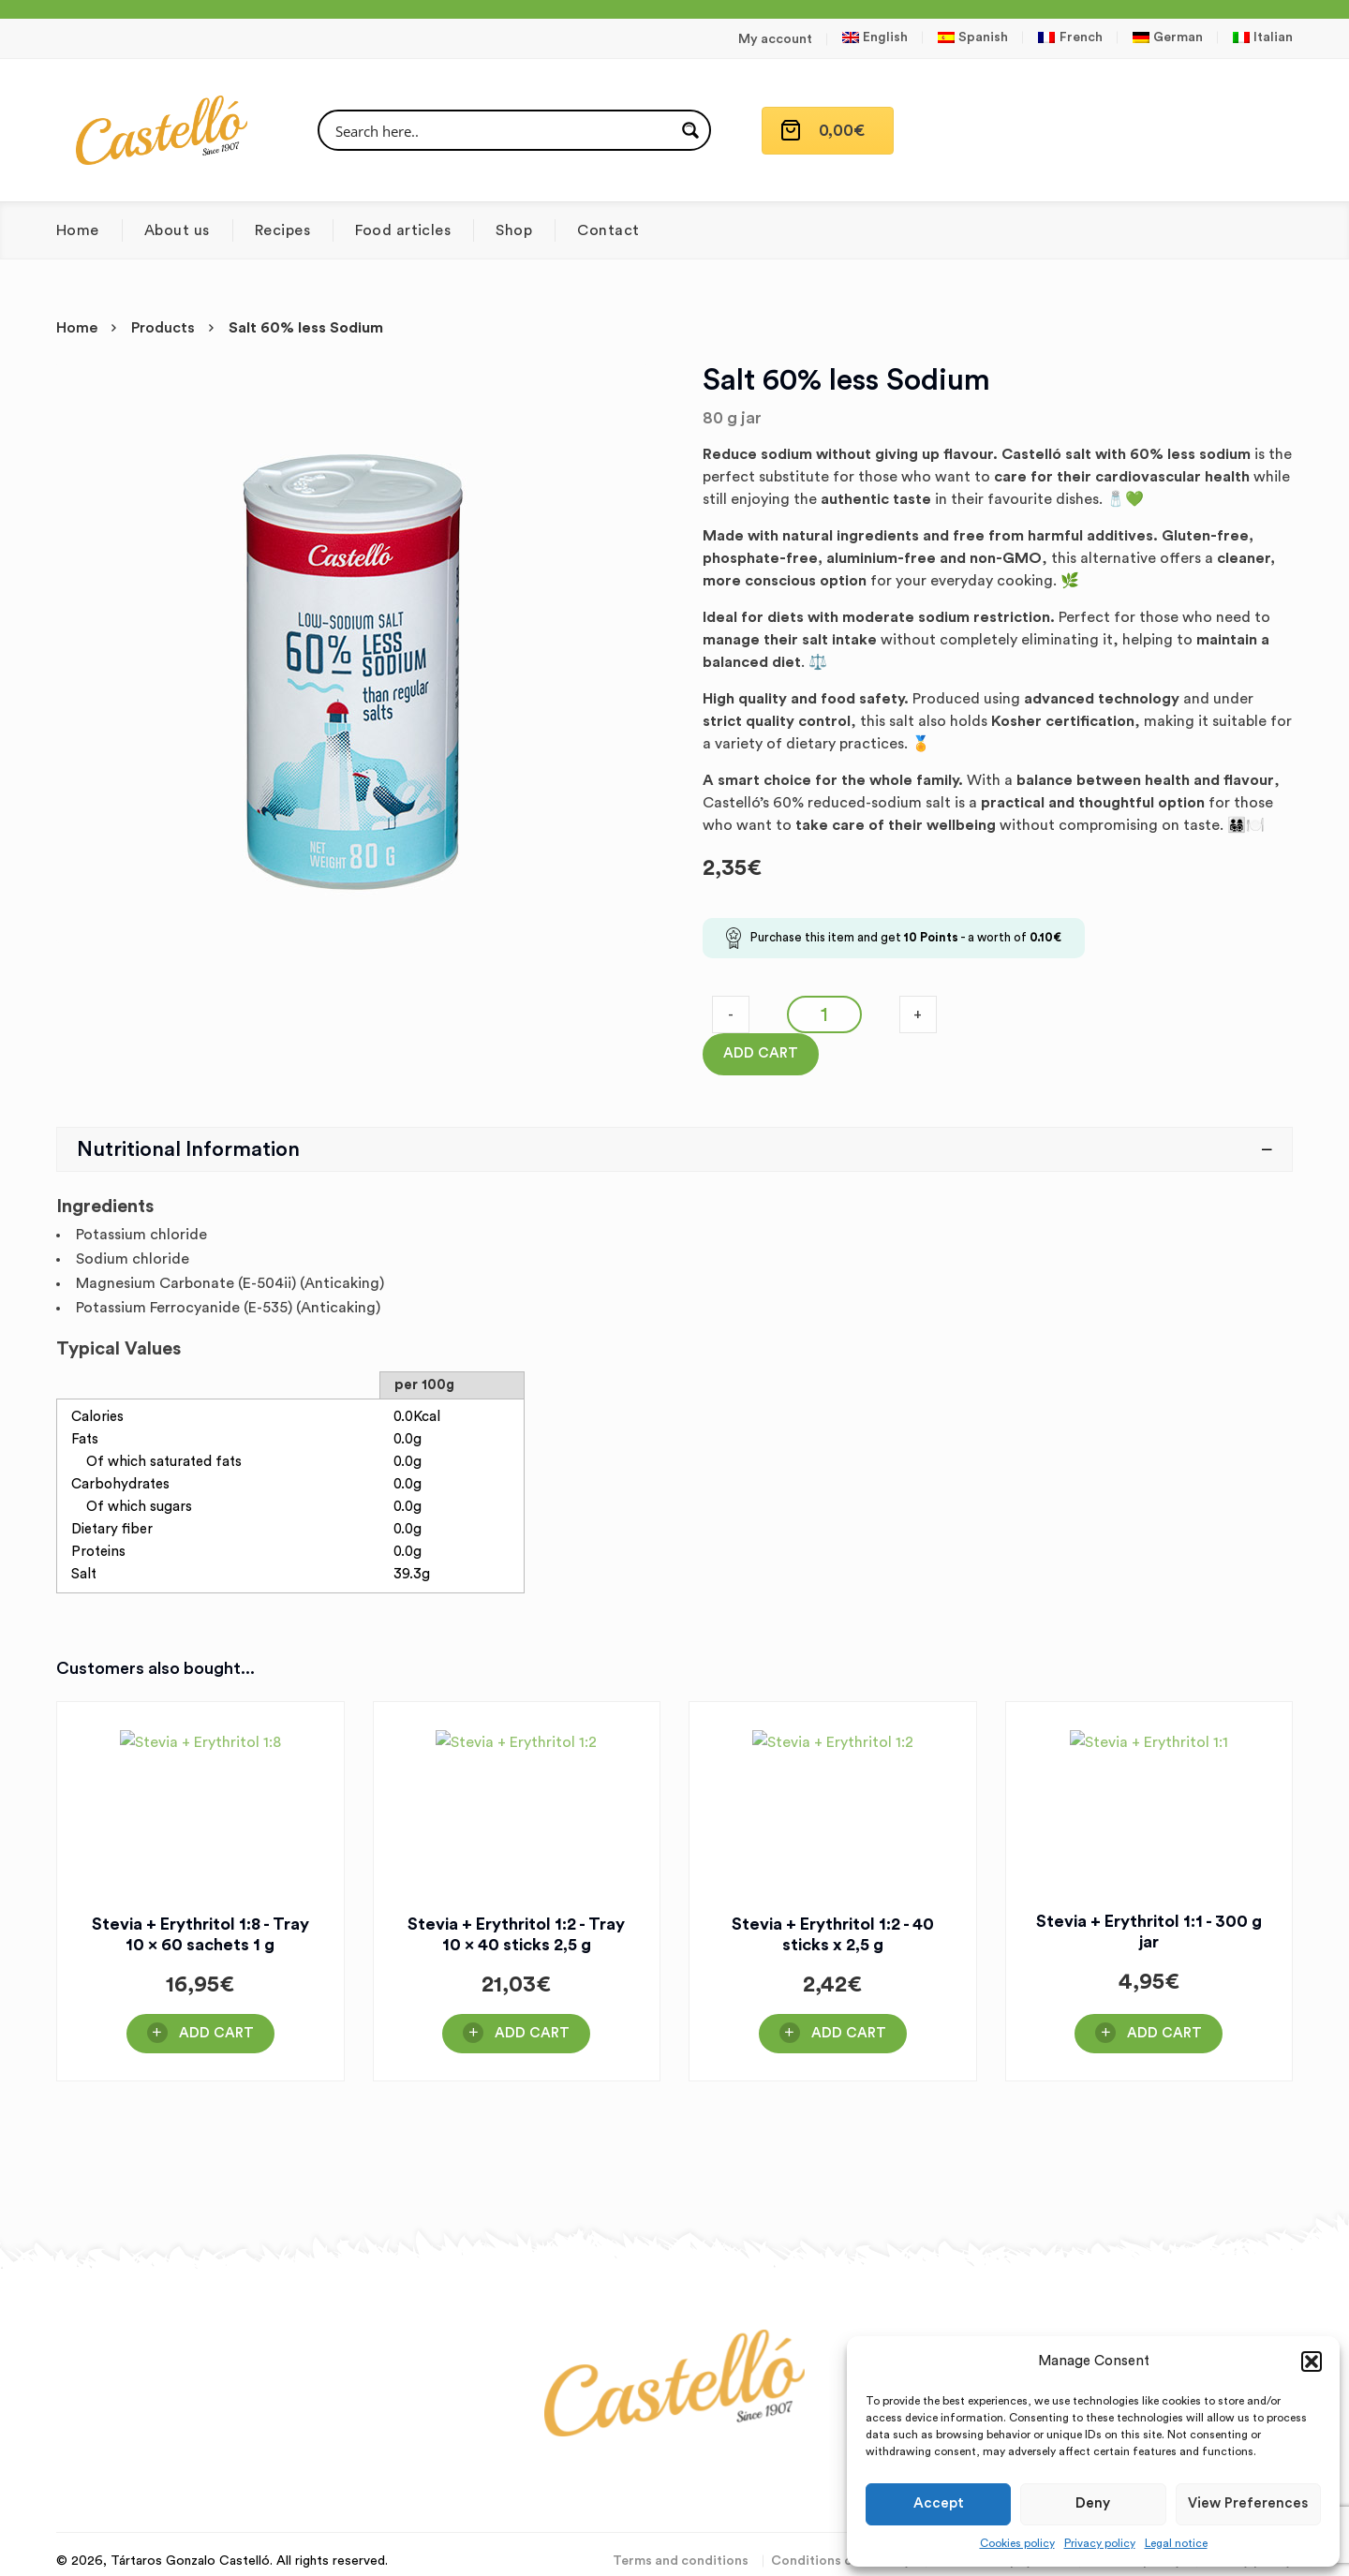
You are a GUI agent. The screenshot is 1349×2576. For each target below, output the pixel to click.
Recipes (282, 230)
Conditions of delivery (841, 2561)
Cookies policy (1017, 2543)
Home (77, 230)
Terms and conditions (681, 2561)
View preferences (1248, 2503)
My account (775, 39)
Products (163, 327)
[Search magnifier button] (690, 130)
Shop (514, 230)
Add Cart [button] (216, 2033)
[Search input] (502, 130)
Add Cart (760, 1053)
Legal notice (1176, 2543)
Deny (1092, 2503)
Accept (938, 2503)
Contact (608, 230)
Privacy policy (1099, 2543)
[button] (1311, 2361)
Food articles (403, 230)
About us (177, 230)
